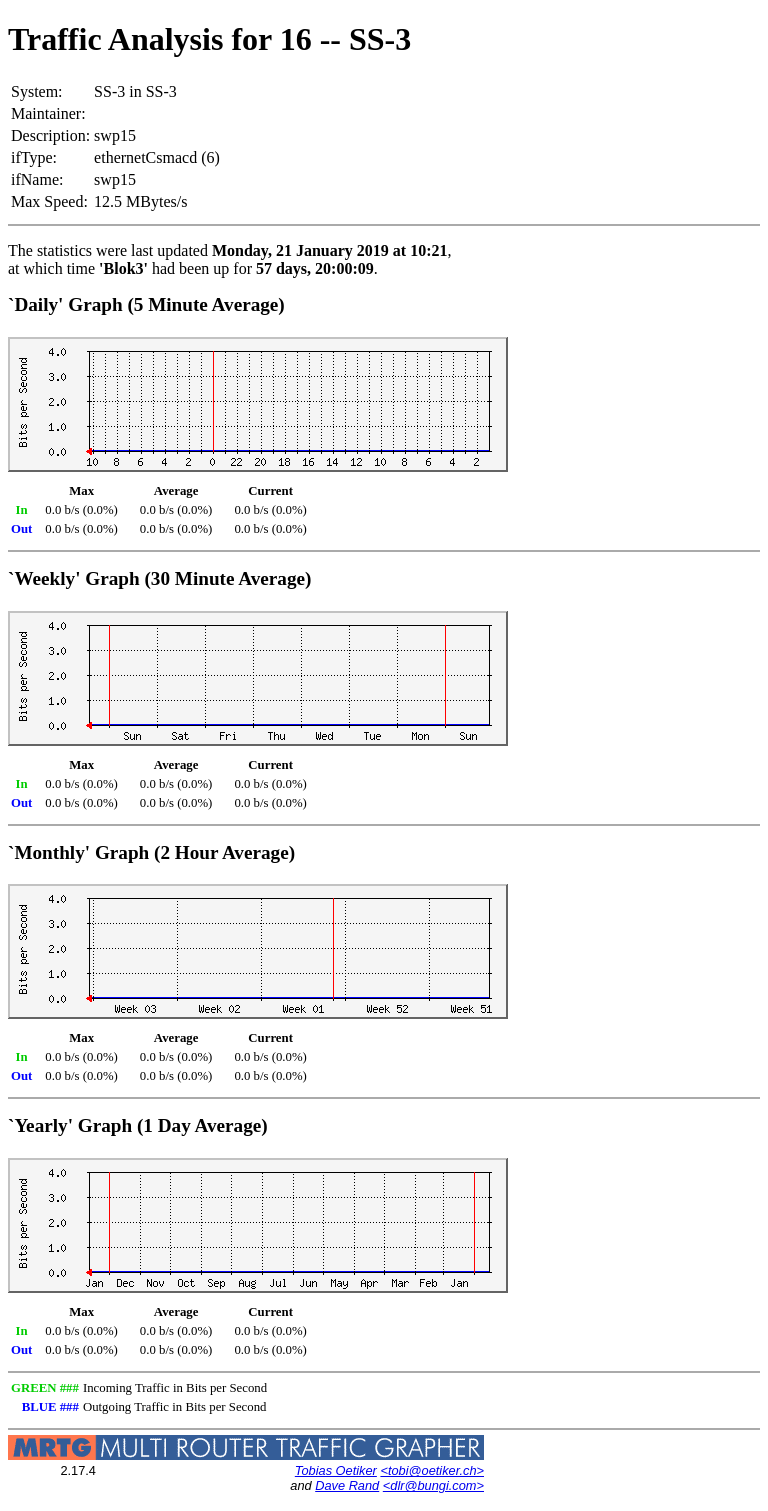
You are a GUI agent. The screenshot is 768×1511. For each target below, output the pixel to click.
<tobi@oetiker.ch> (432, 1470)
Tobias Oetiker (336, 1470)
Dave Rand (347, 1485)
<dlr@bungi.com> (433, 1485)
